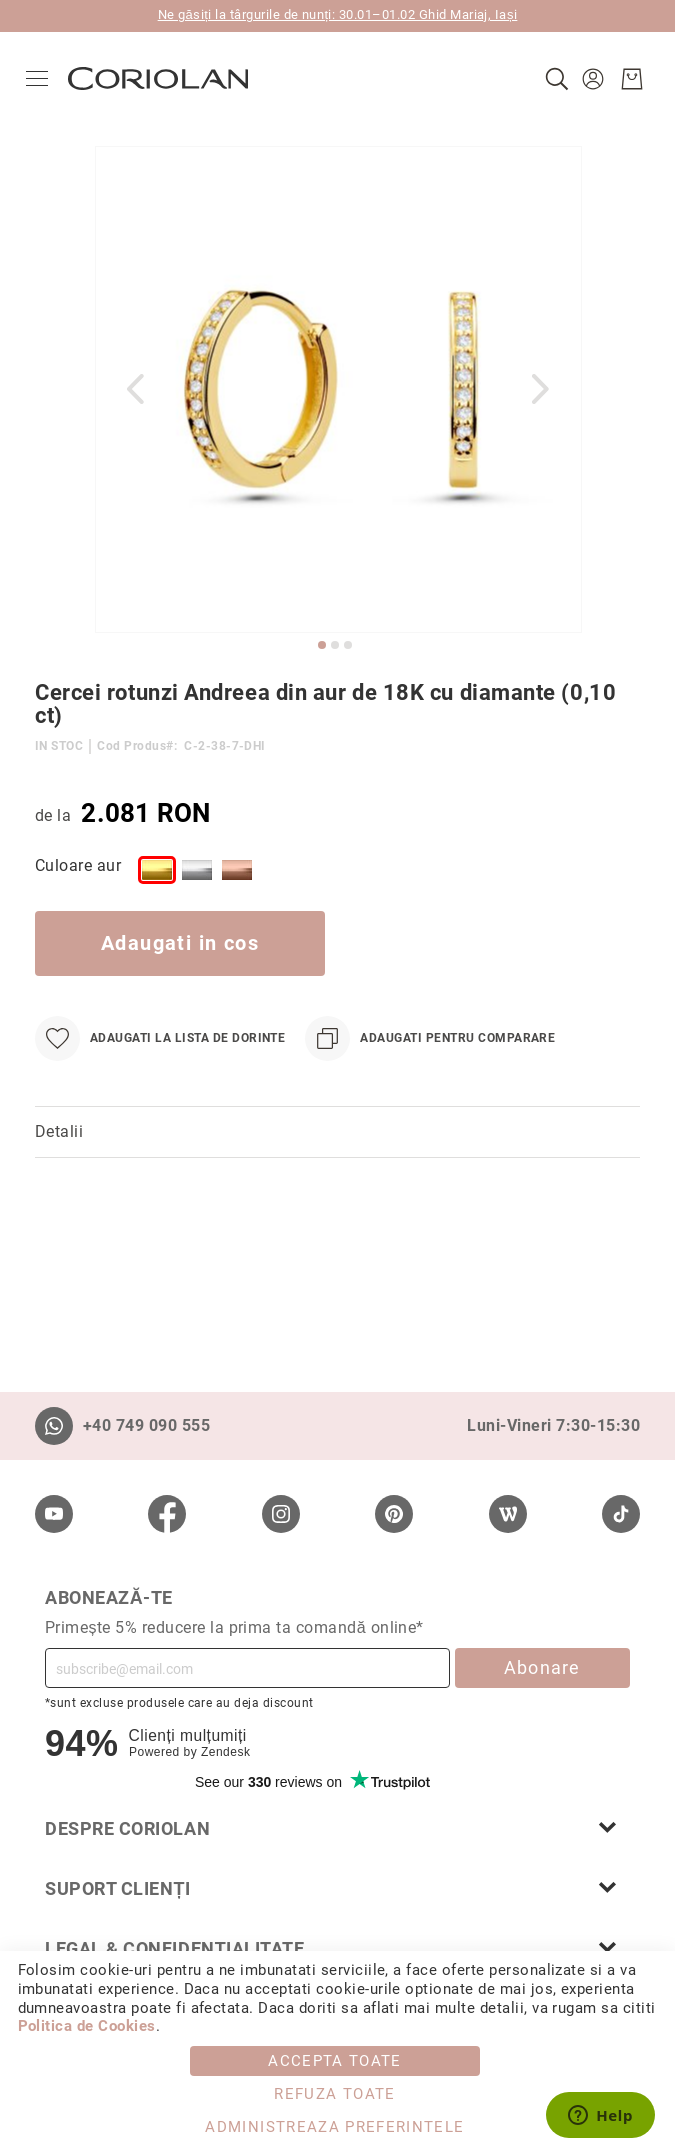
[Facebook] (167, 1514)
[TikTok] (621, 1514)
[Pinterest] (394, 1514)
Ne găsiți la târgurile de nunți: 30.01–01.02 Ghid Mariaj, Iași (338, 14)
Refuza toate (334, 2094)
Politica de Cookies (87, 2026)
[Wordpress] (508, 1514)
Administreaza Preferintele (334, 2127)
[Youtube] (54, 1514)
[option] (157, 870)
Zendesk (225, 1752)
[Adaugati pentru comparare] (430, 1038)
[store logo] (167, 78)
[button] (586, 79)
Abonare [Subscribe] (542, 1667)
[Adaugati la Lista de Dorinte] (160, 1038)
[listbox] (362, 874)
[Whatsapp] (54, 1426)
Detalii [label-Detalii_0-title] (59, 1131)
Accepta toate (335, 2061)
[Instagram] (281, 1514)
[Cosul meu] (623, 79)
